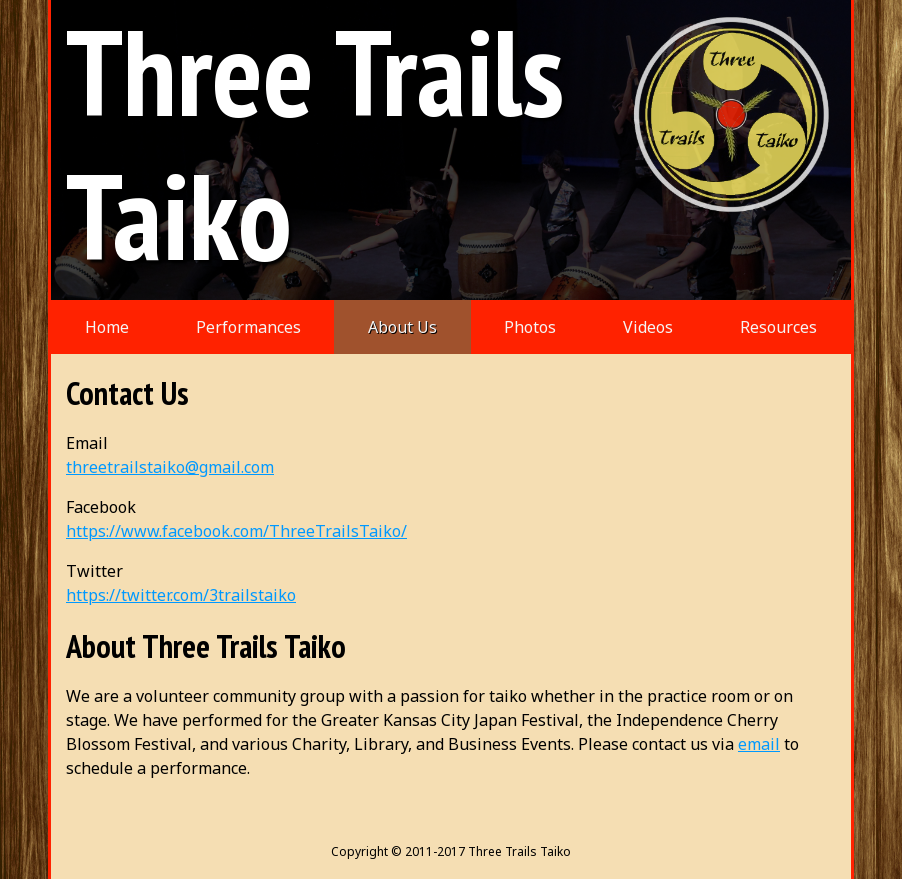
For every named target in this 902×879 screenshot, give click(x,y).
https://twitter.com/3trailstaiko (181, 595)
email (759, 744)
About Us (402, 327)
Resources (778, 327)
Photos (530, 327)
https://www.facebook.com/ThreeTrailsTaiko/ (236, 531)
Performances (248, 327)
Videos (648, 327)
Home (107, 327)
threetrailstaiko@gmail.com (170, 467)
